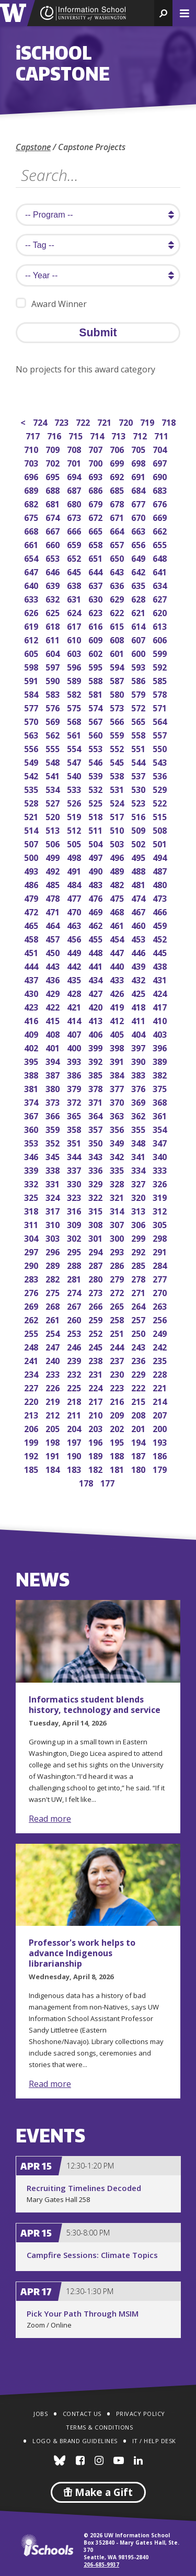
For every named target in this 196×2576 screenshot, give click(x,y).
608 (117, 639)
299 (139, 1237)
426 (117, 992)
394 (53, 1060)
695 (53, 476)
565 (139, 720)
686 (96, 489)
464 (53, 924)
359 (53, 1128)
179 (160, 1468)
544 (139, 761)
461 (117, 924)
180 (139, 1468)
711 (162, 435)
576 (53, 707)
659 (75, 544)
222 (139, 1387)
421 (75, 1006)
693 (96, 476)
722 (84, 421)
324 (53, 1196)
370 (117, 1101)
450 (53, 952)
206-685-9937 (101, 2564)
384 (117, 1074)
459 (160, 924)
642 (139, 571)
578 (160, 693)
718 (169, 421)
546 (96, 761)
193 (160, 1441)
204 (75, 1428)
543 (160, 761)
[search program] (98, 214)
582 (75, 693)
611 (53, 639)
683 (160, 489)
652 (75, 557)
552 (117, 748)
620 (160, 612)
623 (96, 612)
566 (117, 720)
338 (53, 1169)
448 (96, 952)
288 (75, 1264)
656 (139, 544)
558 (139, 734)
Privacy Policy (140, 2414)
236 (139, 1360)
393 (75, 1060)
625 (53, 612)
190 (75, 1455)
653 (53, 557)
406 (96, 1033)
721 (105, 421)
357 (96, 1128)
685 (117, 489)
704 (160, 448)
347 (160, 1142)
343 (96, 1156)
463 (75, 924)
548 (53, 761)
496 (117, 856)
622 (117, 612)
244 (117, 1346)
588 (96, 680)
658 (96, 544)
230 (117, 1373)
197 (75, 1441)
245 (96, 1346)
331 (53, 1183)
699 (117, 462)
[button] (163, 13)
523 (139, 802)
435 (75, 979)
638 (75, 584)
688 (53, 489)
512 (75, 829)
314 (117, 1210)
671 (117, 516)
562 (53, 734)
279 (117, 1278)
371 (96, 1101)
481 (139, 884)
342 (117, 1156)
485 (53, 884)
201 (139, 1428)
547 (75, 761)
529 (160, 788)
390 (139, 1060)
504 (96, 843)
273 (96, 1292)
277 (160, 1278)
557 (160, 734)
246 (75, 1346)
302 (75, 1237)
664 (117, 530)
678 (117, 503)
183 (75, 1468)
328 (117, 1183)
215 (139, 1400)
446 (139, 952)
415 (53, 1020)
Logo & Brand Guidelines (75, 2441)
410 (160, 1020)
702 (53, 462)
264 (139, 1305)
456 (75, 938)
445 (160, 952)
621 (139, 612)
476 (96, 897)
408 (53, 1033)
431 (160, 979)
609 (96, 639)
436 (53, 979)
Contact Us (82, 2414)
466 (160, 911)
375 (160, 1088)
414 (75, 1020)
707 (96, 448)
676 (160, 503)
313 (139, 1210)
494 (160, 856)
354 (160, 1128)
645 (75, 571)
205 (53, 1428)
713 (119, 435)
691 (139, 476)
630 (96, 598)
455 (96, 938)
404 (139, 1033)
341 (139, 1156)
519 (75, 816)
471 (53, 911)
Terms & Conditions (99, 2427)
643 (117, 571)
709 (53, 448)
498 (75, 856)
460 (139, 924)
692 (117, 476)
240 (53, 1360)
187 (139, 1455)
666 (75, 530)
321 (117, 1196)
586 (139, 680)
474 (139, 897)
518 (96, 816)
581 (96, 693)
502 (139, 843)
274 (75, 1292)
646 (53, 571)
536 (160, 775)
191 (53, 1455)
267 (75, 1305)
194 (139, 1441)
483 (96, 884)
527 (53, 802)
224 (96, 1387)
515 (160, 816)
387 (53, 1074)
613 (160, 625)
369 (139, 1101)
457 (53, 938)
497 (96, 856)
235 (160, 1360)
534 (53, 788)
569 (53, 720)
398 (117, 1047)
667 (53, 530)
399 (96, 1047)
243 (139, 1346)
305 (160, 1224)
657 (117, 544)
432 (139, 979)
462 (96, 924)
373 (53, 1101)
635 (139, 584)
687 (75, 489)
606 (160, 639)
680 (75, 503)
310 (53, 1224)
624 (75, 612)
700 (96, 462)
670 (139, 516)
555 (53, 748)
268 (53, 1305)
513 (53, 829)
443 (53, 965)
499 (53, 856)
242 (160, 1346)
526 (75, 802)
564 (160, 720)
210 (96, 1414)
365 (75, 1115)
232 (75, 1373)
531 (117, 788)
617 (75, 625)
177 (108, 1482)
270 (160, 1292)
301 (96, 1237)
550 (160, 748)
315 (96, 1210)
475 (117, 897)
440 (117, 965)
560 (96, 734)
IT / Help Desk (154, 2441)
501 (160, 843)
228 (160, 1373)
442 (75, 965)
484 (75, 884)
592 (160, 666)
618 (53, 625)
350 (96, 1142)
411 (139, 1020)
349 (117, 1142)
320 (139, 1196)
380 (53, 1088)
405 (117, 1033)
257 (139, 1319)
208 (139, 1414)
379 (75, 1088)
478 (53, 897)
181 (117, 1468)
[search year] (98, 275)
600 (139, 652)
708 (75, 448)
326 (160, 1183)
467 (139, 911)
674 (53, 516)
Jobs (40, 2414)
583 (53, 693)
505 (75, 843)
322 (96, 1196)
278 (139, 1278)
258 (117, 1319)
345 (53, 1156)
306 (139, 1224)
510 (117, 829)
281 (75, 1278)
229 (139, 1373)
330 (75, 1183)
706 (117, 448)
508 (160, 829)
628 (139, 598)
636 (117, 584)
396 (160, 1047)
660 (53, 544)
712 (140, 435)
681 (53, 503)
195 (117, 1441)
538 (117, 775)
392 (96, 1060)
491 (75, 870)
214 (160, 1400)
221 (160, 1387)
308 (96, 1224)
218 (75, 1400)
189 (96, 1455)
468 (117, 911)
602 (96, 652)
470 (75, 911)
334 (139, 1169)
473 (160, 897)
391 (117, 1060)
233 (53, 1373)
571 (160, 707)
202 (117, 1428)
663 (139, 530)
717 (33, 435)
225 (75, 1387)
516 (139, 816)
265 (117, 1305)
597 (53, 666)
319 (160, 1196)
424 (160, 992)
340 (160, 1156)
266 (96, 1305)
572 (139, 707)
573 (117, 707)
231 (96, 1373)
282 (53, 1278)
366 (53, 1115)
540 (75, 775)
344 (75, 1156)
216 (117, 1400)
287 (96, 1264)
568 (75, 720)
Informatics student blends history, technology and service (94, 1705)
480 (160, 884)
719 (148, 421)
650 (117, 557)
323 (75, 1196)
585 (160, 680)
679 (96, 503)
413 (96, 1020)
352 (53, 1142)
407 (75, 1033)
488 (139, 870)
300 (117, 1237)
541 (53, 775)
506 (53, 843)
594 (117, 666)
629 (117, 598)
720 (126, 421)
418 (139, 1006)
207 (160, 1414)
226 (53, 1387)
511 (96, 829)
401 (53, 1047)
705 (139, 448)
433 (117, 979)
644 (96, 571)
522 (160, 802)
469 (96, 911)
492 (53, 870)
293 (117, 1251)
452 (160, 938)
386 (75, 1074)
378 (96, 1088)
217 (96, 1400)
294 (96, 1251)
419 (117, 1006)
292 (139, 1251)
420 (96, 1006)
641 (160, 571)
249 (160, 1332)
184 (53, 1468)
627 (160, 598)
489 (117, 870)
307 (117, 1224)
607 (139, 639)
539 (96, 775)
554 (75, 748)
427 (96, 992)
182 (96, 1468)
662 (160, 530)
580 (117, 693)
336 (96, 1169)
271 (139, 1292)
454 (117, 938)
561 (75, 734)
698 (139, 462)
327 (139, 1183)
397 (139, 1047)
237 (117, 1360)
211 (75, 1414)
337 (75, 1169)
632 (53, 598)
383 (139, 1074)
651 (96, 557)
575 (75, 707)
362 (139, 1115)
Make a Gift (98, 2492)
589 (75, 680)
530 (139, 788)
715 (76, 435)
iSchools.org (47, 2545)
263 (160, 1305)
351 (75, 1142)
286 (117, 1264)
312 (160, 1210)
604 (53, 652)
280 (96, 1278)
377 (117, 1088)
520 (53, 816)
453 (139, 938)
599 (160, 652)
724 (41, 421)
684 (139, 489)
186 (160, 1455)
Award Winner (51, 304)
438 (160, 965)
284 (160, 1264)
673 (75, 516)
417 (160, 1006)
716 (55, 435)
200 (160, 1428)
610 (75, 639)
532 (96, 788)
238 (96, 1360)
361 (160, 1115)
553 (96, 748)
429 (53, 992)
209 (117, 1414)
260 (75, 1319)
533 (75, 788)
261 (53, 1319)
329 (96, 1183)
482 (117, 884)
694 (75, 476)
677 (139, 503)
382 (160, 1074)
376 (139, 1088)
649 (139, 557)
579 (139, 693)
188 (117, 1455)
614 (139, 625)
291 (160, 1251)
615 (117, 625)
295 (75, 1251)
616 (96, 625)
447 (117, 952)
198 (53, 1441)
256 (160, 1319)
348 (139, 1142)
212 (53, 1414)
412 (117, 1020)
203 (96, 1428)
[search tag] (98, 245)
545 (117, 761)
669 (160, 516)
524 (117, 802)
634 (160, 584)
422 (53, 1006)
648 (160, 557)
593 (139, 666)
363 (117, 1115)
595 (96, 666)
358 (75, 1128)
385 (96, 1074)
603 (75, 652)
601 (117, 652)
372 (75, 1101)
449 (75, 952)
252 (96, 1332)
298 (160, 1237)
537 (139, 775)
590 (53, 680)
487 (160, 870)
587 (117, 680)
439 (139, 965)
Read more (50, 1818)
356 (117, 1128)
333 (160, 1169)
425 (139, 992)
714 (98, 435)
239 (75, 1360)
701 (75, 462)
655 (160, 544)
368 (160, 1101)
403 (160, 1033)
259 (96, 1319)
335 (117, 1169)
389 (160, 1060)
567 (96, 720)
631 (75, 598)
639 (53, 584)
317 (53, 1210)
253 (75, 1332)
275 (53, 1292)
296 (53, 1251)
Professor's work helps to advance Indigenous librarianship (82, 1953)
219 (53, 1400)
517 (117, 816)
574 (96, 707)
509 (139, 829)
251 (117, 1332)
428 (75, 992)
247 (53, 1346)
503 (117, 843)
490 (96, 870)
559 (117, 734)
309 (75, 1224)
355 (139, 1128)
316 (75, 1210)
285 (139, 1264)
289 (53, 1264)
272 (117, 1292)
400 (75, 1047)
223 (117, 1387)
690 (160, 476)
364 (96, 1115)
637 (96, 584)
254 (53, 1332)
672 (96, 516)
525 (96, 802)
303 (53, 1237)
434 (96, 979)
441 (96, 965)
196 (96, 1441)
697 (160, 462)
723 (62, 421)
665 (96, 530)
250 (139, 1332)
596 (75, 666)
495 (139, 856)
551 (139, 748)
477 (75, 897)
